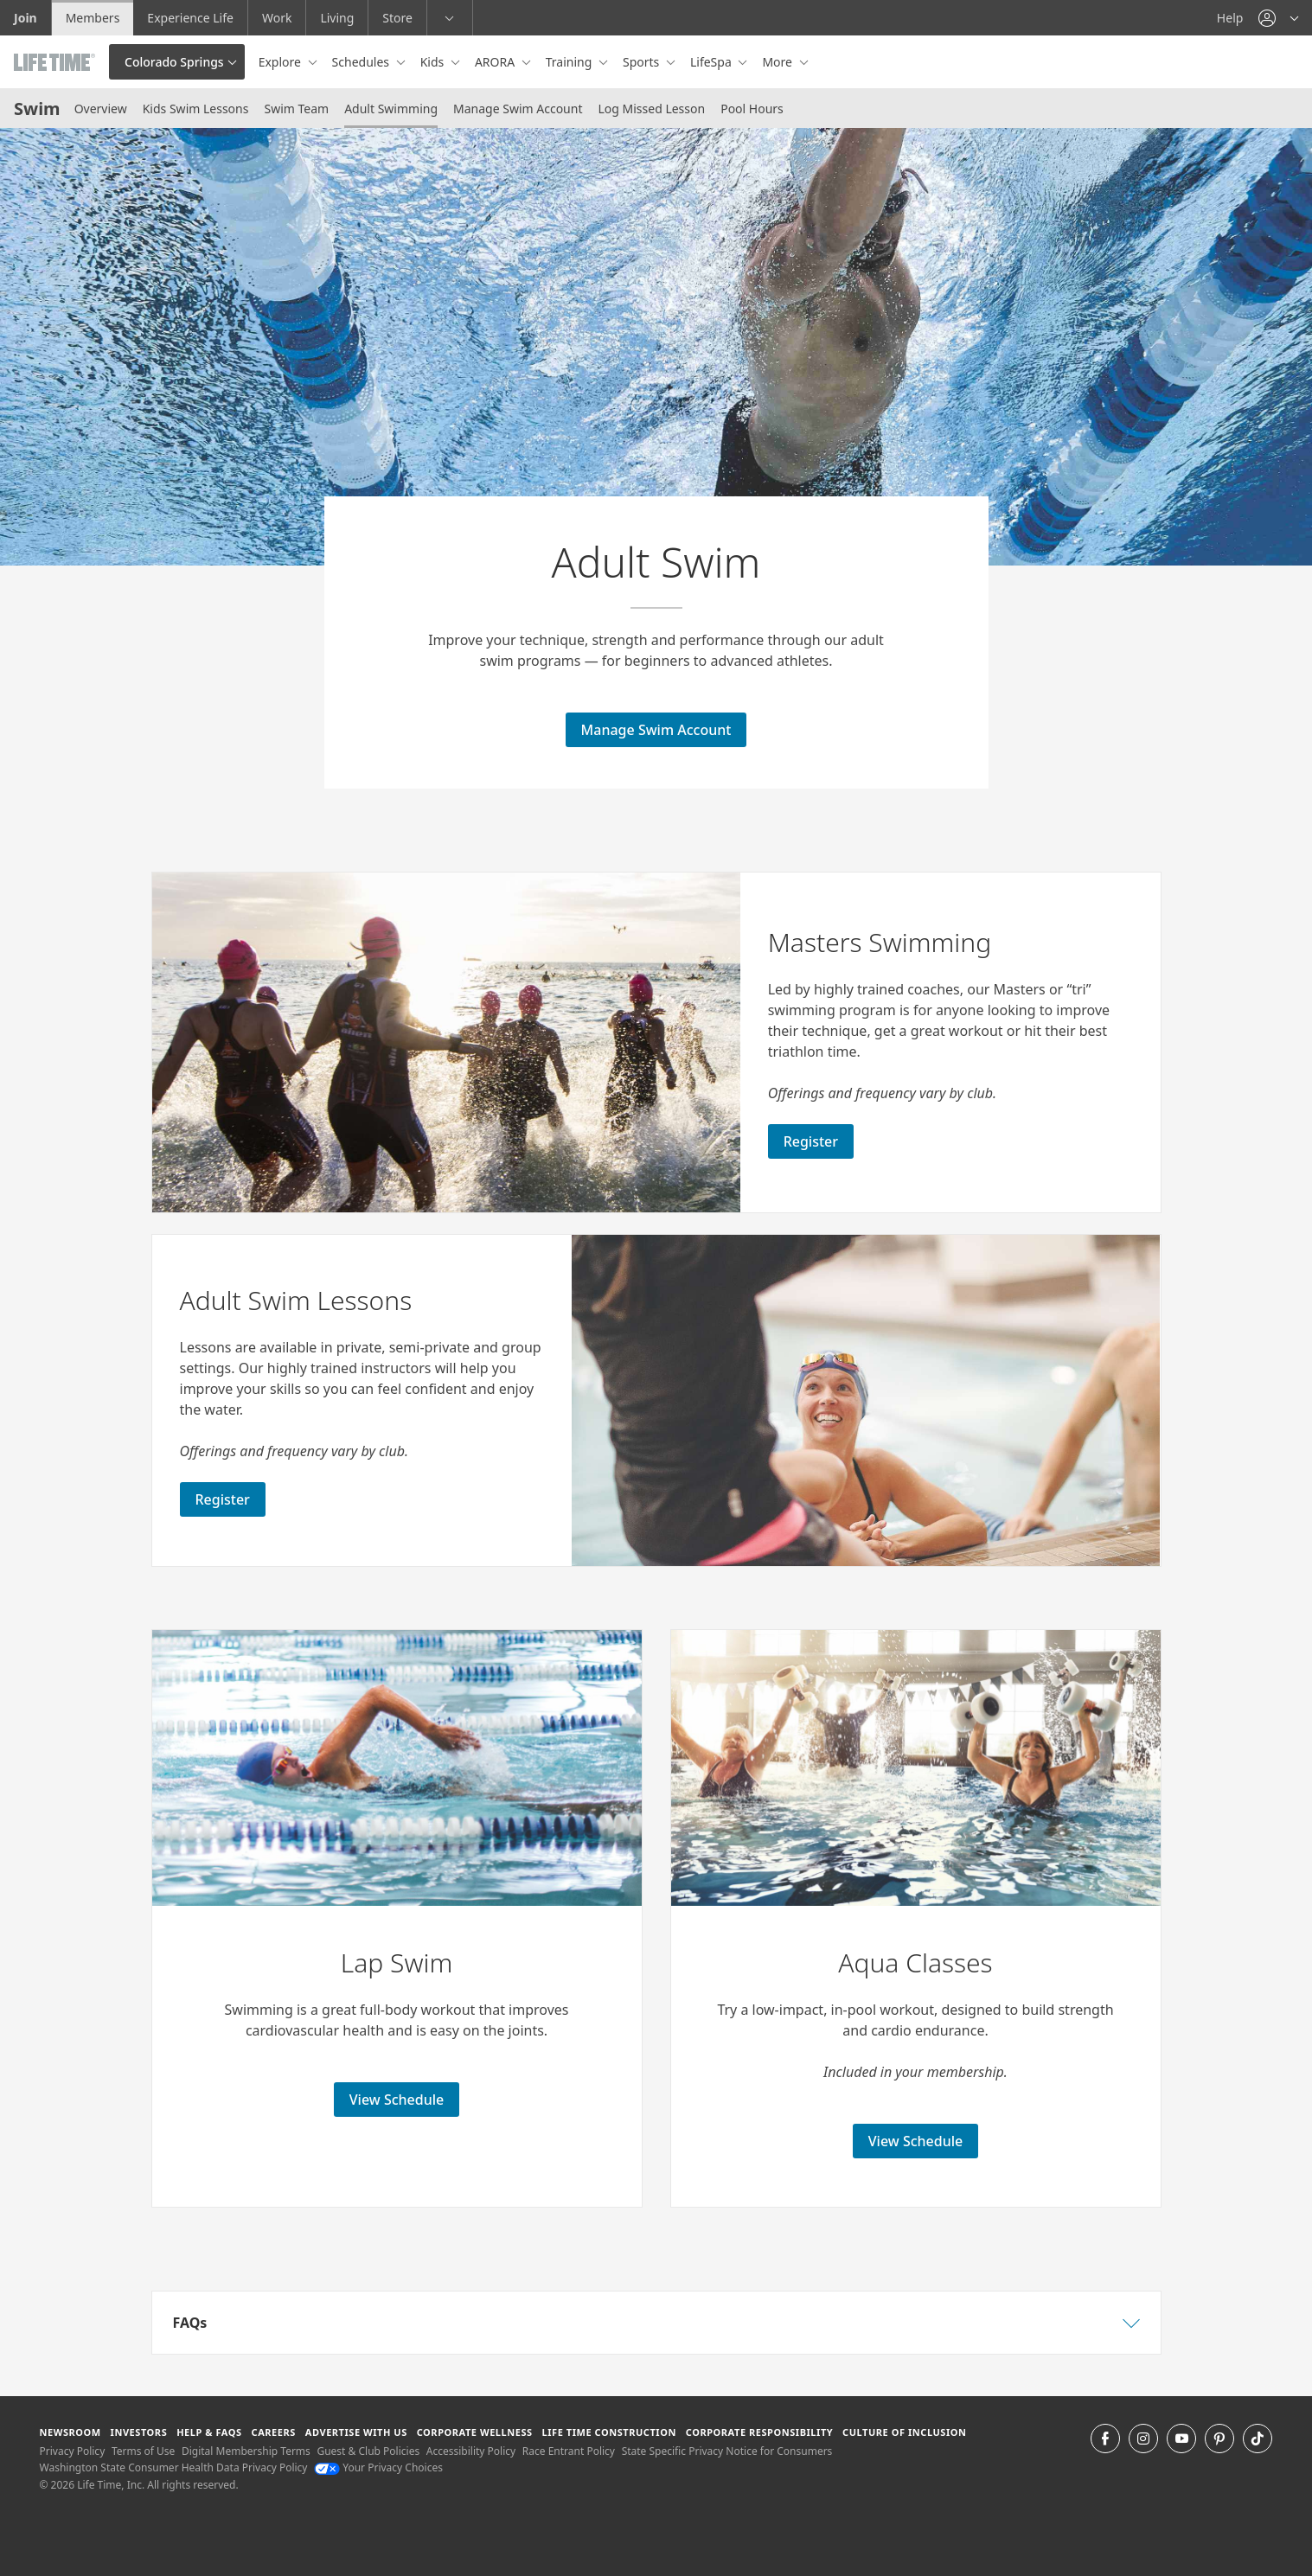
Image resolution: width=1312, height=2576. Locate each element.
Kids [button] (433, 62)
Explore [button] (281, 62)
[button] (1278, 18)
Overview (100, 108)
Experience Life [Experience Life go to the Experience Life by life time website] (190, 18)
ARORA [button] (496, 62)
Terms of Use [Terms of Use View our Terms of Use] (143, 2451)
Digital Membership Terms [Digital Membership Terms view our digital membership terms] (246, 2451)
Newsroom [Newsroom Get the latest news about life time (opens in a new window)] (70, 2432)
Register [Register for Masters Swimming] (811, 1141)
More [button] (778, 62)
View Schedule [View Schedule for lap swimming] (396, 2099)
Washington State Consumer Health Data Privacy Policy (174, 2467)
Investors (139, 2432)
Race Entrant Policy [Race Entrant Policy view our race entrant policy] (568, 2451)
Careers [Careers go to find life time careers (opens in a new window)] (274, 2432)
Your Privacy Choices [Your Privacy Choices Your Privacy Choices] (378, 2467)
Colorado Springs (174, 62)
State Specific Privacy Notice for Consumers (727, 2451)
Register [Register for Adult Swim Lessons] (222, 1499)
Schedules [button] (362, 62)
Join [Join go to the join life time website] (25, 18)
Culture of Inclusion (904, 2432)
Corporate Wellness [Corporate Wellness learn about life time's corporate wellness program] (475, 2432)
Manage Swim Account (517, 108)
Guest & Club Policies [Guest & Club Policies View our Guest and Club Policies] (368, 2451)
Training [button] (570, 62)
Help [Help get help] (1230, 18)
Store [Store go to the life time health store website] (397, 18)
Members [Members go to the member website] (93, 18)
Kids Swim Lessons (196, 108)
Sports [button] (642, 62)
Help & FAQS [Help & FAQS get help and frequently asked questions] (209, 2432)
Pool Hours (752, 108)
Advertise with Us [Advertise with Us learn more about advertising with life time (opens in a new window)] (356, 2432)
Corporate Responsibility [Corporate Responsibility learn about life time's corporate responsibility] (759, 2432)
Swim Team (296, 108)
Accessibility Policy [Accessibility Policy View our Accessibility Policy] (470, 2451)
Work (276, 18)
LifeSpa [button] (712, 62)
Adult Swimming (391, 108)
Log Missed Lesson (651, 108)
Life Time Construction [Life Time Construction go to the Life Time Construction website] (609, 2432)
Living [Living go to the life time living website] (337, 18)
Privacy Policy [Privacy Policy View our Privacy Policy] (73, 2451)
